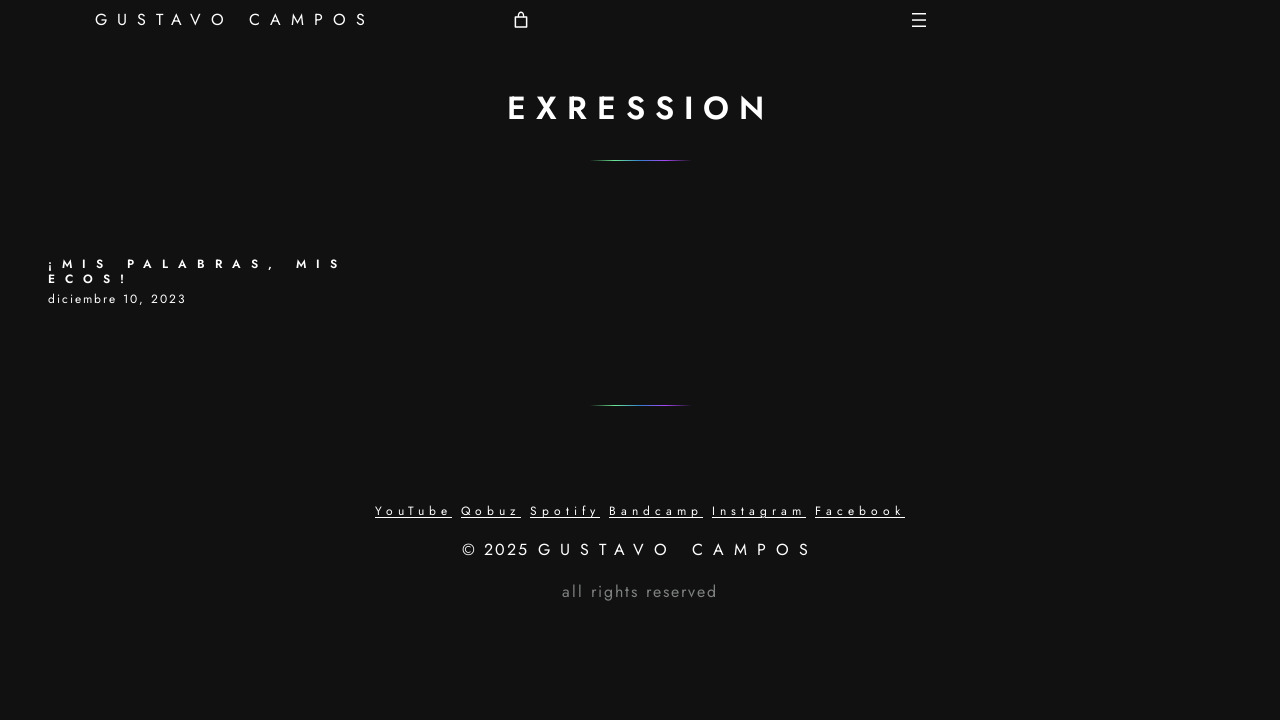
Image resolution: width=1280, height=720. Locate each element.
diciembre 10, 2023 (117, 299)
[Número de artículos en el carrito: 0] (521, 20)
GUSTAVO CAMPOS (235, 19)
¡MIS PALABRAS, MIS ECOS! (197, 272)
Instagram (759, 511)
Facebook (860, 511)
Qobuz (491, 511)
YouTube (413, 511)
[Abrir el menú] (919, 20)
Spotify (565, 511)
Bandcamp (656, 511)
